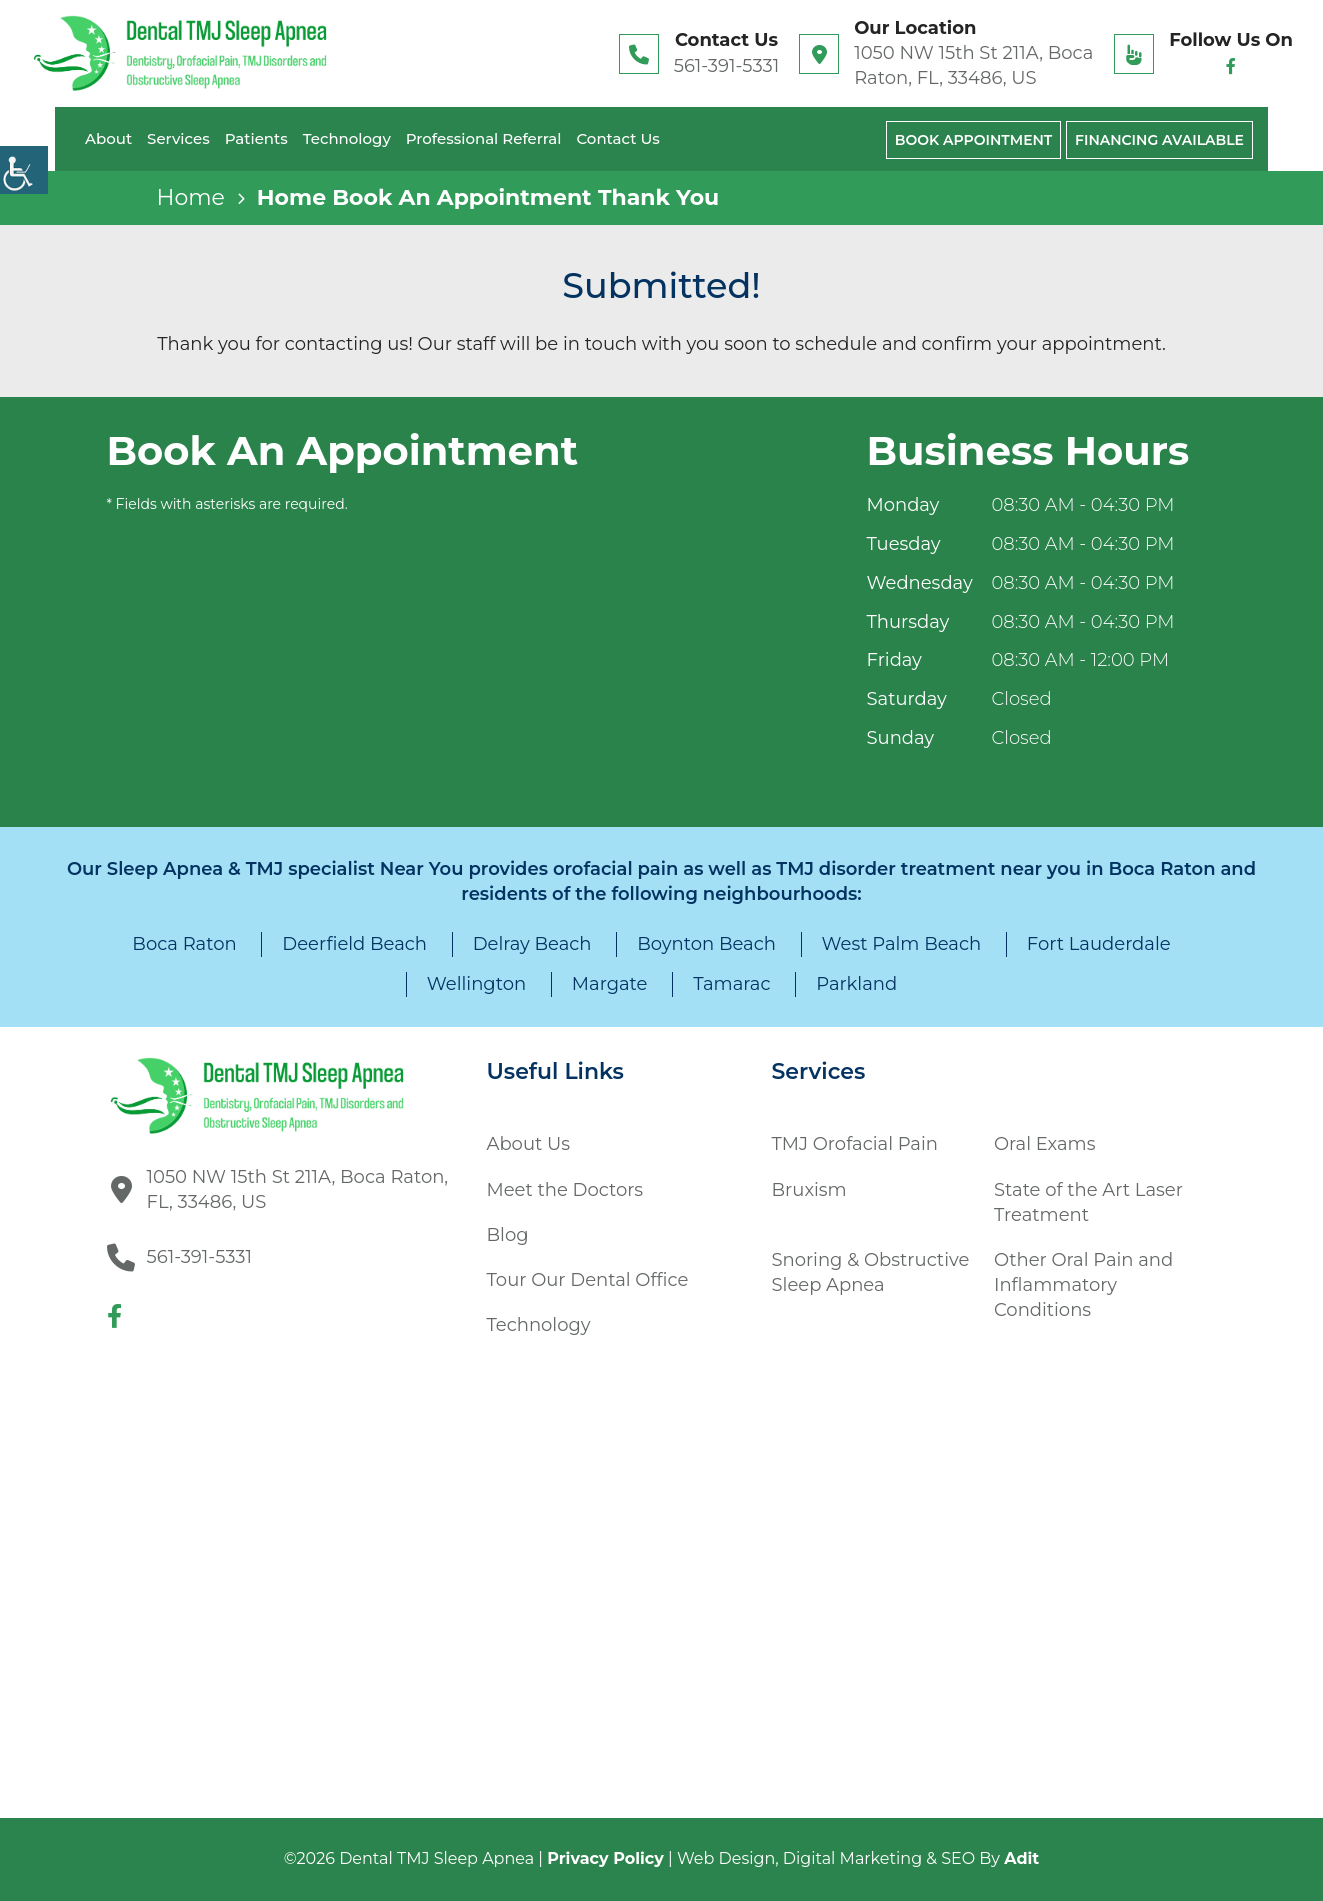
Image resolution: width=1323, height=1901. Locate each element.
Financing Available (1159, 140)
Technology (347, 138)
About (108, 138)
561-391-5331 (726, 66)
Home (191, 197)
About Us (529, 1144)
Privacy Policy (605, 1858)
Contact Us (617, 138)
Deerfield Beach (354, 944)
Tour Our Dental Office (588, 1280)
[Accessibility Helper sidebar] (24, 170)
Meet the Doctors (565, 1190)
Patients (256, 138)
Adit (1021, 1858)
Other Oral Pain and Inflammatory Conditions (1083, 1285)
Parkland (856, 984)
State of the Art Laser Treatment (1088, 1202)
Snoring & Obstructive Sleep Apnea (871, 1272)
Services (178, 138)
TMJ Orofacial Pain (855, 1144)
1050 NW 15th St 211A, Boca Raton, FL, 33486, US (973, 65)
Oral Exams (1044, 1144)
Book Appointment (974, 140)
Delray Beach (532, 944)
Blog (508, 1235)
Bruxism (809, 1190)
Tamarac (731, 984)
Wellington (476, 984)
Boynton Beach (706, 944)
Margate (610, 984)
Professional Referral (484, 138)
